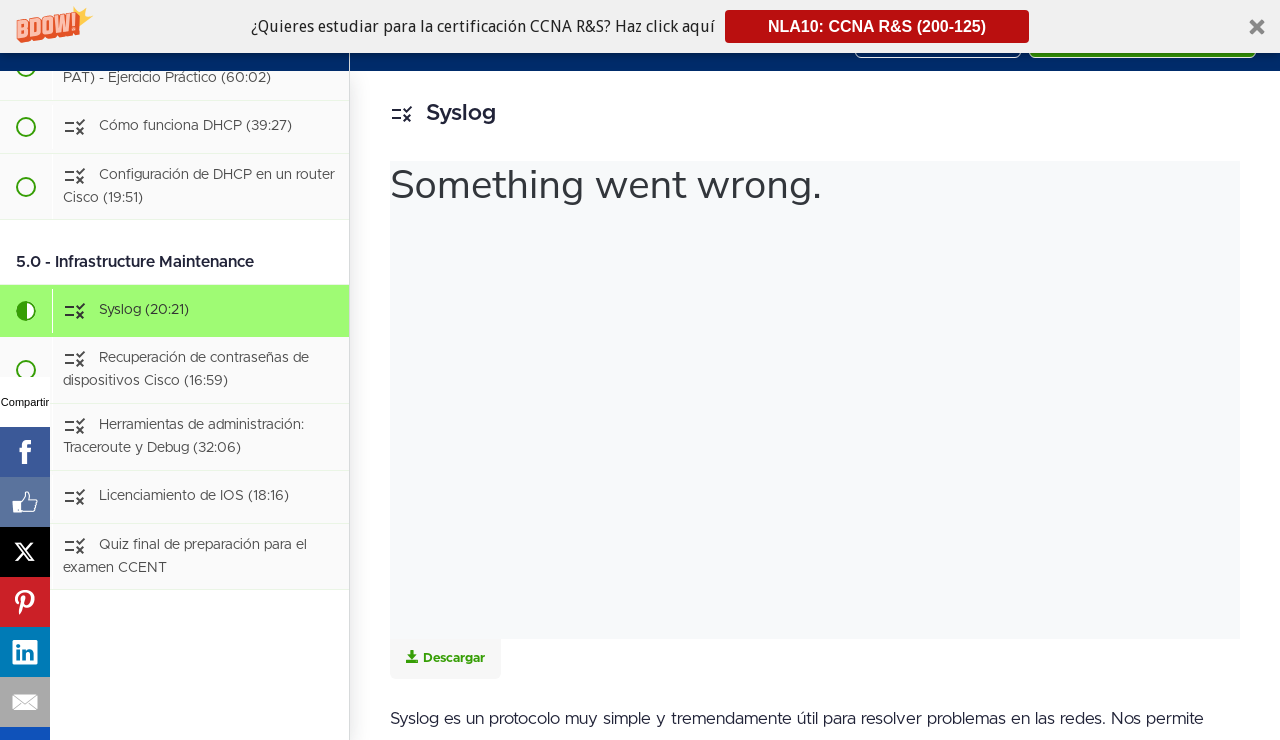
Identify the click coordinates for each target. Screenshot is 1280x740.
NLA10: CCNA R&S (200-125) (877, 26)
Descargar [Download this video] (445, 657)
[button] (640, 26)
